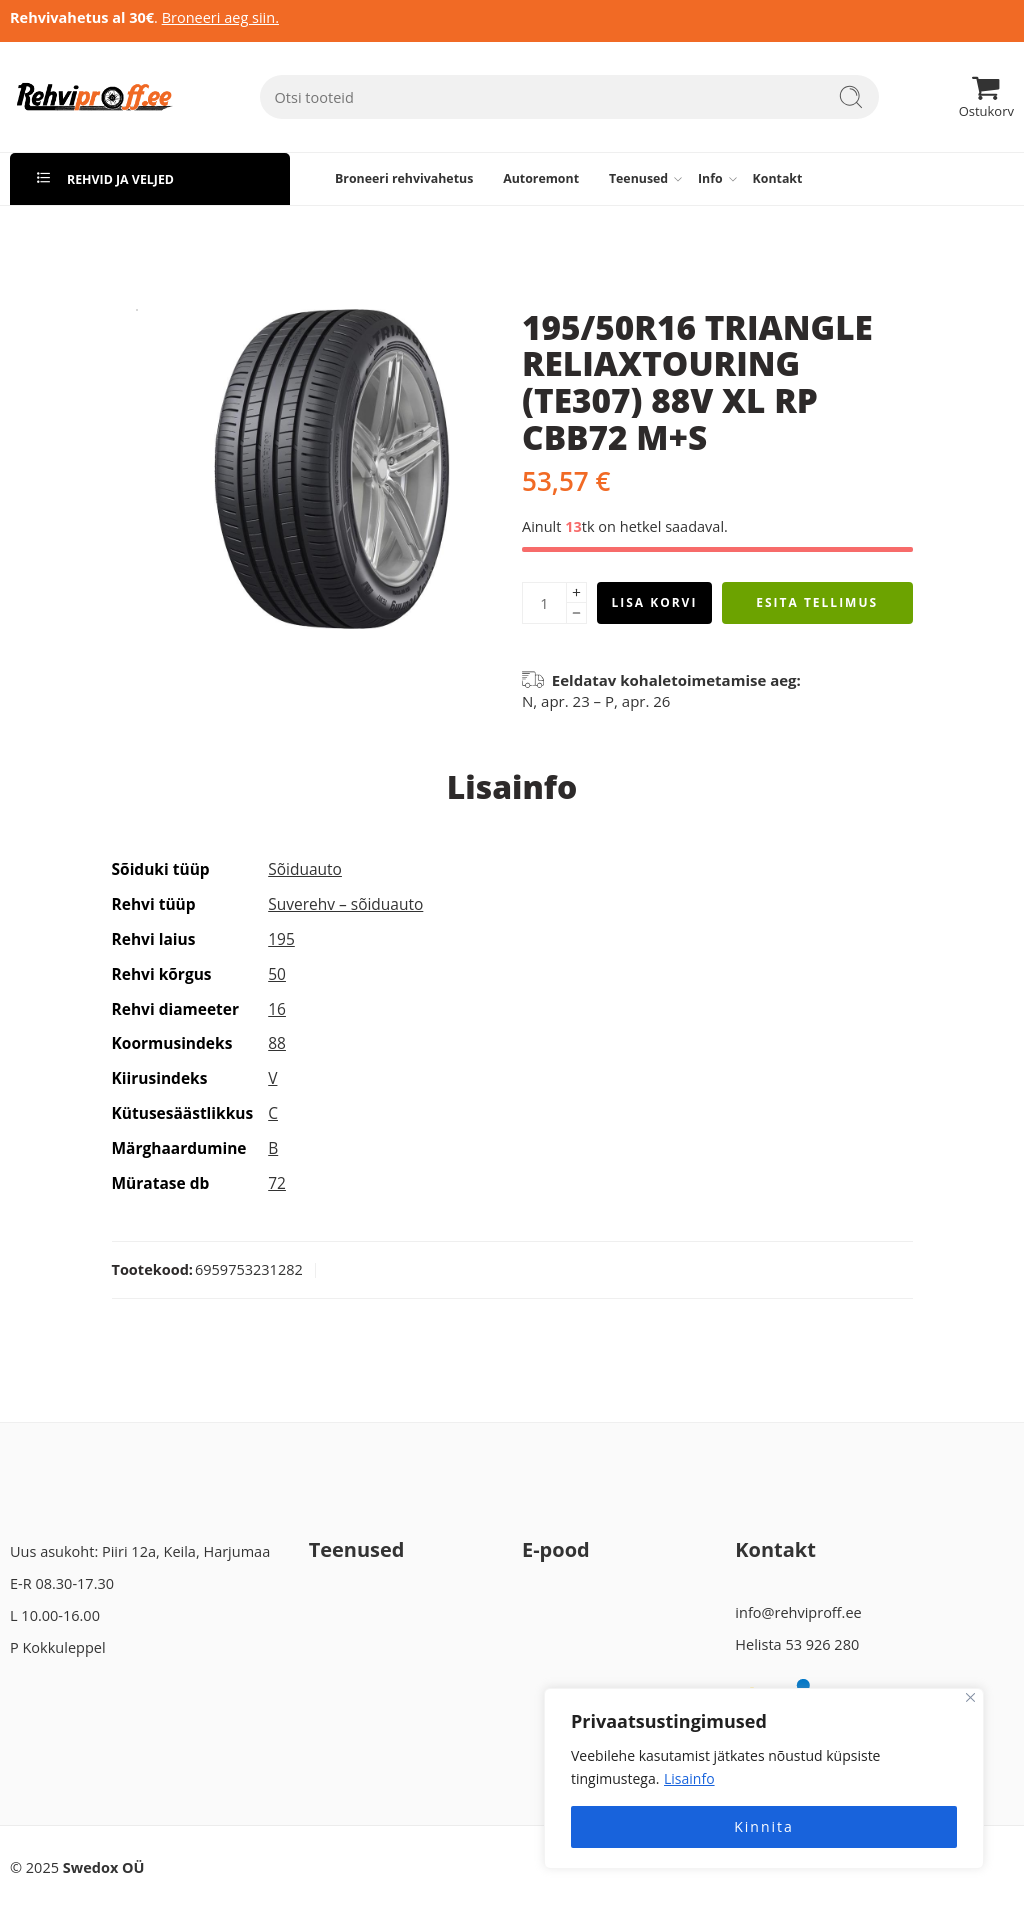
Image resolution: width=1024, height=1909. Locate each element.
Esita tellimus (817, 602)
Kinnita (764, 1826)
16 (277, 1009)
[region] (764, 1778)
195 (281, 939)
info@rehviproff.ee (798, 1612)
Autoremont (541, 178)
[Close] (970, 1697)
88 (277, 1043)
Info (710, 179)
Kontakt (778, 178)
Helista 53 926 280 (797, 1644)
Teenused (638, 179)
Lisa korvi (654, 602)
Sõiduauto (305, 869)
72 (277, 1183)
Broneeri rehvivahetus (404, 178)
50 (277, 974)
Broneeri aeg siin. (220, 17)
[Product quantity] (544, 603)
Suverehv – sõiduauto (345, 904)
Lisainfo (689, 1778)
